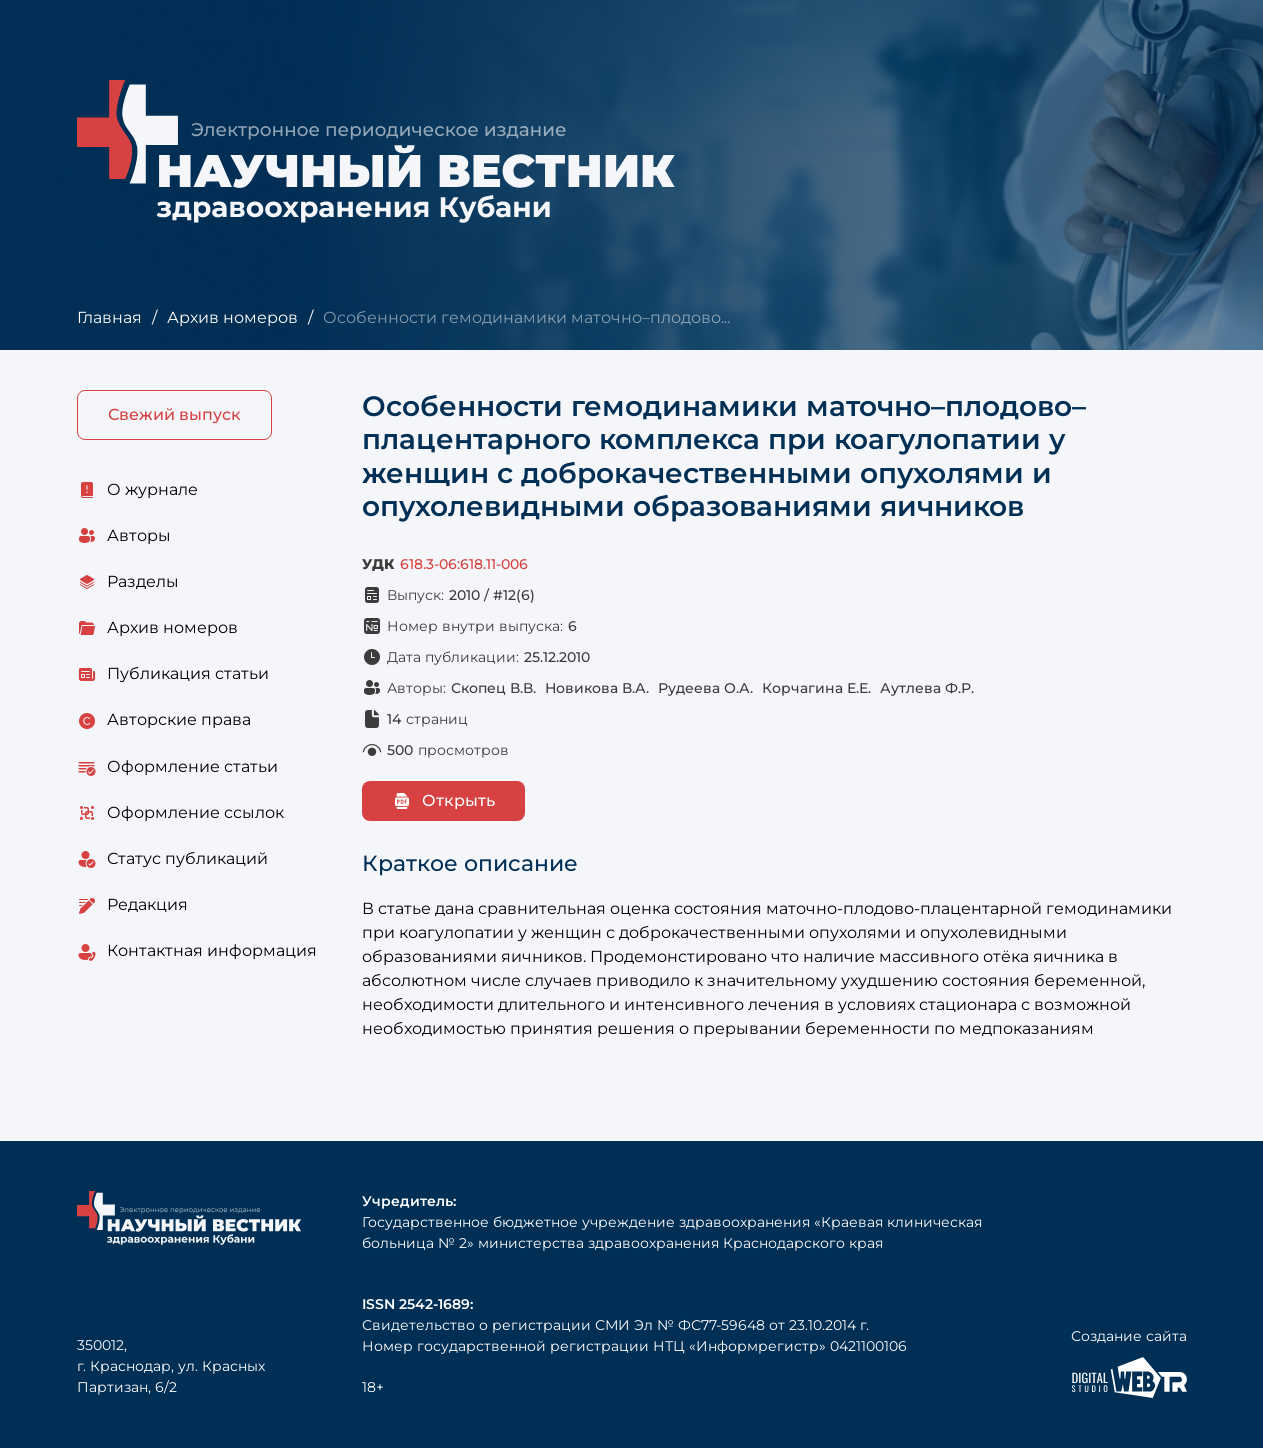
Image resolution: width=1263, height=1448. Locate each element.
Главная (109, 317)
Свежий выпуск (174, 414)
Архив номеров (232, 317)
